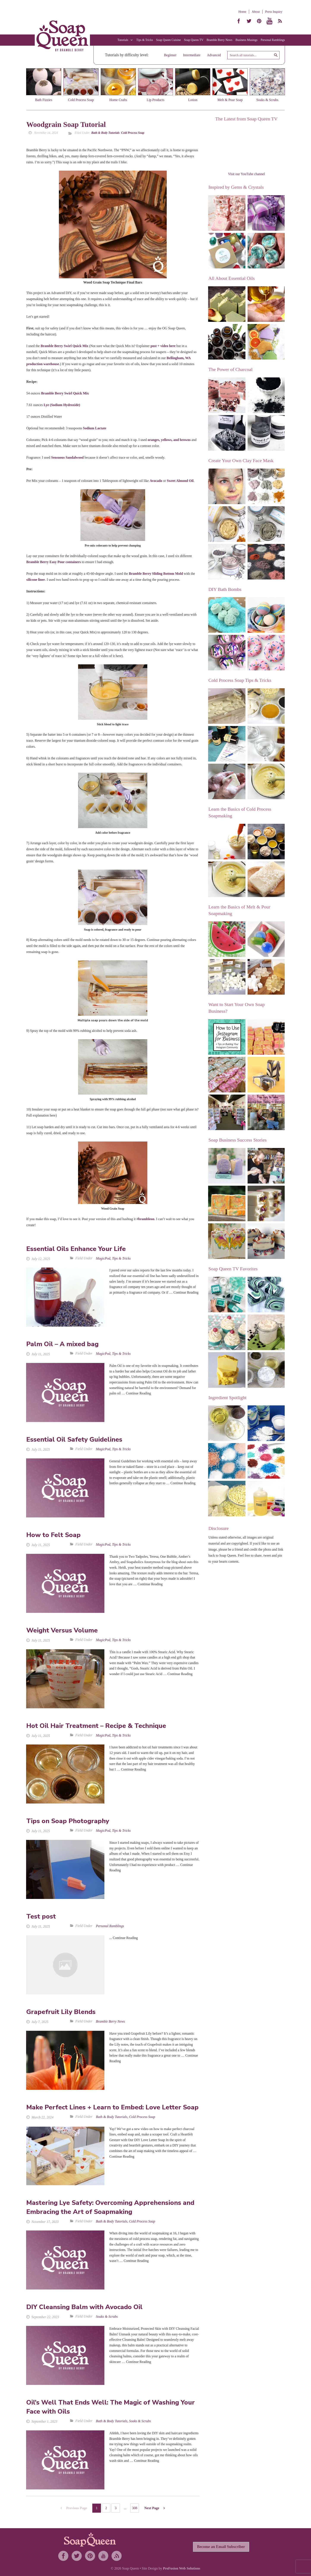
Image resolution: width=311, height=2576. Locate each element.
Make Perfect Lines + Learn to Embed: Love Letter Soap (112, 2144)
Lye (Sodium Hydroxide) (62, 405)
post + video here (163, 346)
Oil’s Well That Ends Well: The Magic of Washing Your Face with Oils (112, 2443)
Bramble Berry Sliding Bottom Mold (156, 573)
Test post (112, 1953)
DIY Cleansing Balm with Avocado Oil (112, 2343)
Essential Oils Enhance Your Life (112, 1285)
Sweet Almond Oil (180, 481)
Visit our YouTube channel (246, 174)
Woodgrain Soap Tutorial (66, 124)
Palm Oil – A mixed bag (112, 1380)
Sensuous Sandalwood (67, 457)
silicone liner (35, 579)
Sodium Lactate (94, 428)
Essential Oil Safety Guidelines (112, 1476)
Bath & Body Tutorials (105, 132)
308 (134, 2508)
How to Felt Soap (112, 1571)
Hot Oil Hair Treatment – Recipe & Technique (112, 1762)
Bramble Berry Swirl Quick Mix (64, 346)
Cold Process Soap (132, 132)
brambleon (146, 1219)
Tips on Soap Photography (112, 1857)
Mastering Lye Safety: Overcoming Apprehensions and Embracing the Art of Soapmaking (112, 2244)
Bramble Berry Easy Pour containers (53, 562)
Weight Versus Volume (112, 1667)
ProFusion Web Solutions (181, 2568)
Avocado (156, 481)
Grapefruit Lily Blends (112, 2048)
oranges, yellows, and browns (169, 440)
